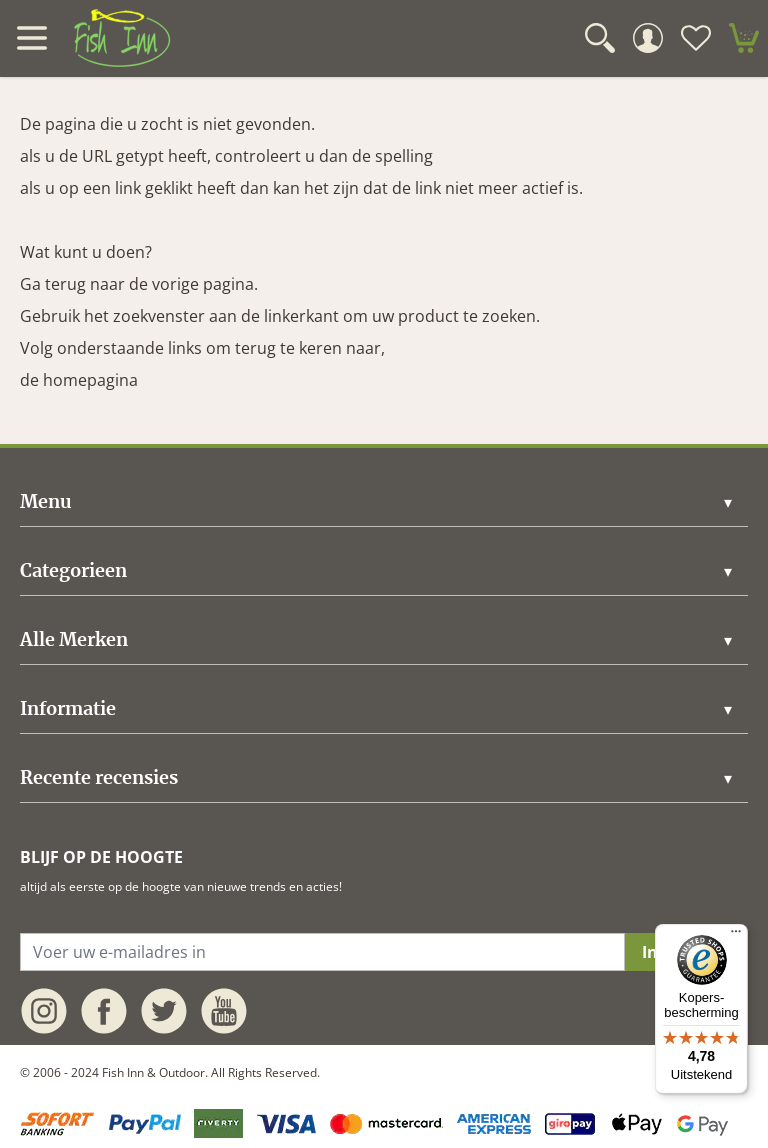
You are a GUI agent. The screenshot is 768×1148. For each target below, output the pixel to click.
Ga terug (53, 284)
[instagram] (44, 1011)
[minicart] (744, 38)
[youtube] (224, 1011)
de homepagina (79, 380)
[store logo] (122, 38)
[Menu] (736, 936)
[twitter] (164, 1011)
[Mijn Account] (648, 38)
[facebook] (104, 1011)
